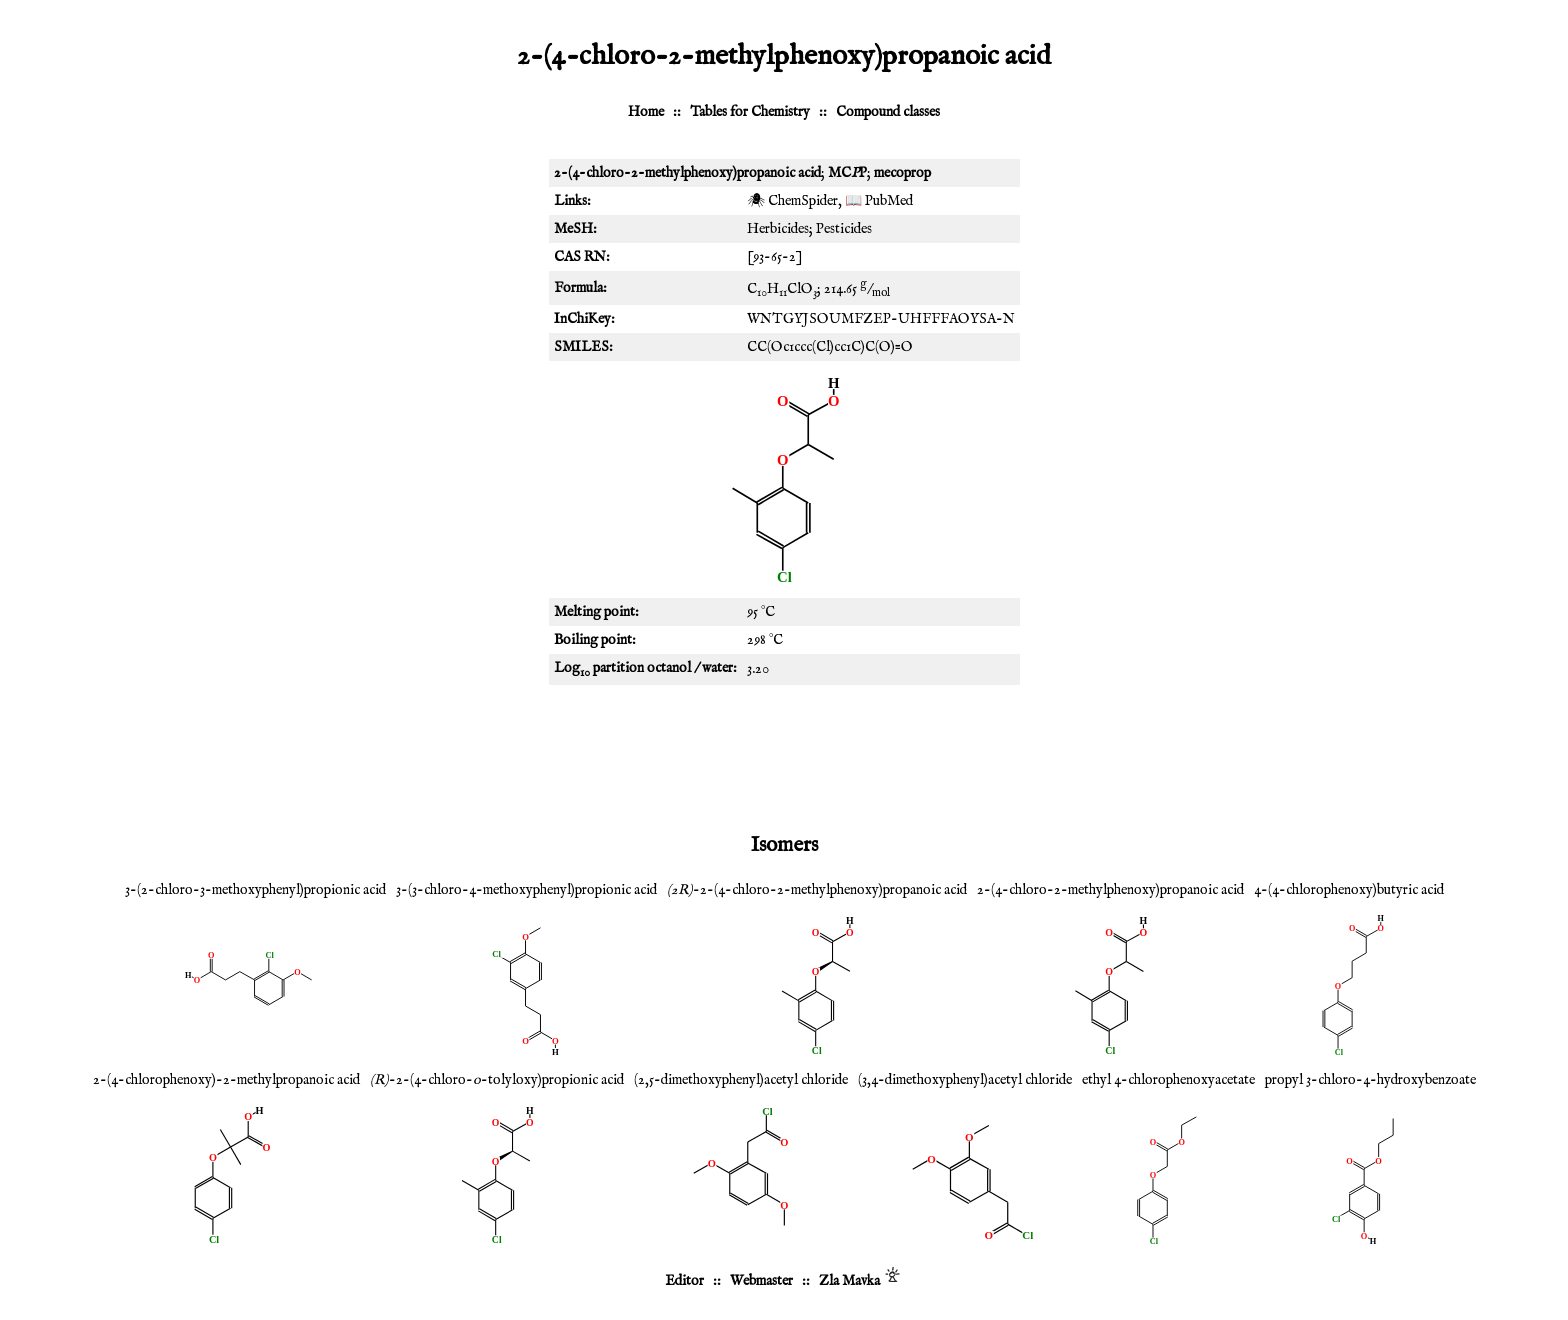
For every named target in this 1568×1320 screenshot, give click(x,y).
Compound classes (888, 112)
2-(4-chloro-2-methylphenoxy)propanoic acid (1110, 890)
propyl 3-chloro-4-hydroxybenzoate (1370, 1080)
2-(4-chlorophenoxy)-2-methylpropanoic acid (226, 1080)
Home (646, 112)
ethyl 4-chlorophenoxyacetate (1168, 1080)
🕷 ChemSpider (792, 201)
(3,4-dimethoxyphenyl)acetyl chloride (965, 1080)
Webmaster (761, 1281)
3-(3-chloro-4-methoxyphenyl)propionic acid (526, 890)
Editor (684, 1281)
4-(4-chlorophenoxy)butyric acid (1349, 890)
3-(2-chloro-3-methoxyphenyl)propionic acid (255, 890)
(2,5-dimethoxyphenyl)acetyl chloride (741, 1080)
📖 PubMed (879, 201)
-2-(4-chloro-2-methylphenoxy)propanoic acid (817, 890)
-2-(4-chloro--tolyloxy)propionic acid (497, 1080)
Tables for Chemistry (750, 112)
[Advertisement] (784, 755)
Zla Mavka (849, 1281)
